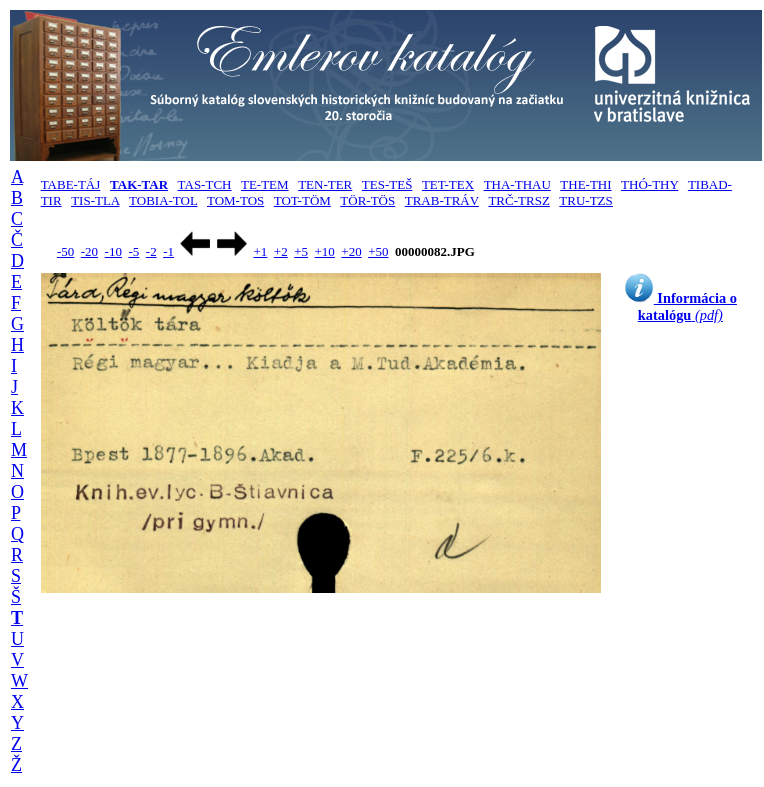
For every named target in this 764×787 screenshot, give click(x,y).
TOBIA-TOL (163, 200)
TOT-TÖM (302, 200)
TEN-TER (325, 184)
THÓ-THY (649, 184)
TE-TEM (265, 184)
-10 (113, 251)
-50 (65, 251)
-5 (133, 251)
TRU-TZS (585, 200)
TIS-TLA (95, 200)
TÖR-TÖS (367, 200)
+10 (325, 251)
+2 (281, 251)
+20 (351, 251)
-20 (89, 251)
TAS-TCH (205, 184)
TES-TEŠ (387, 184)
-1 (168, 251)
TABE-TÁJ (71, 184)
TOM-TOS (235, 200)
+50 (378, 251)
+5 (301, 251)
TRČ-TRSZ (518, 200)
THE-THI (585, 184)
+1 (260, 251)
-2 (151, 251)
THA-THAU (517, 184)
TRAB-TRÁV (442, 200)
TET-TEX (448, 184)
